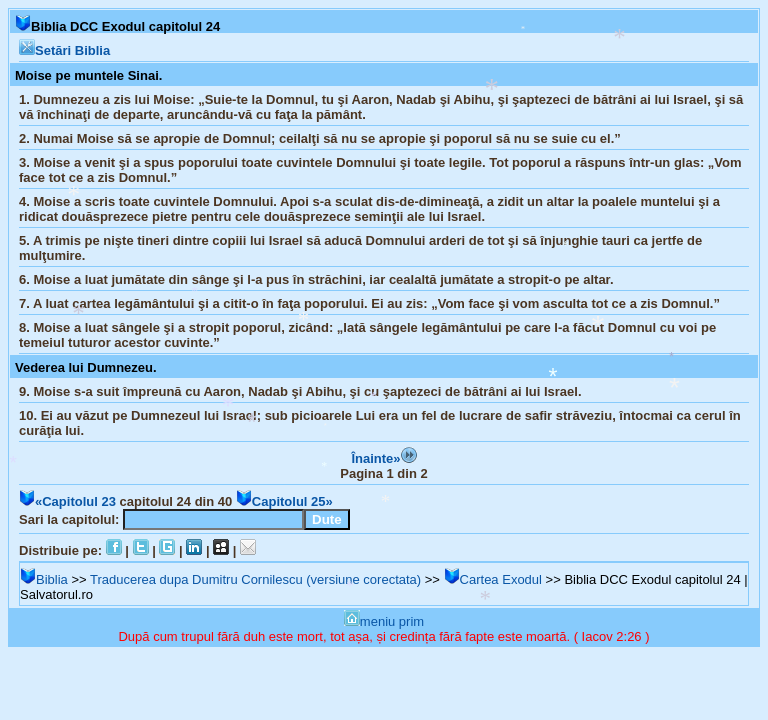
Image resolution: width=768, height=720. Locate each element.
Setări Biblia (64, 50)
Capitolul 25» (284, 501)
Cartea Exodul (493, 579)
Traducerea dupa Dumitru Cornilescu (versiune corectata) (255, 579)
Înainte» (383, 458)
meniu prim (384, 621)
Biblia (44, 579)
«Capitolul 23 (67, 501)
